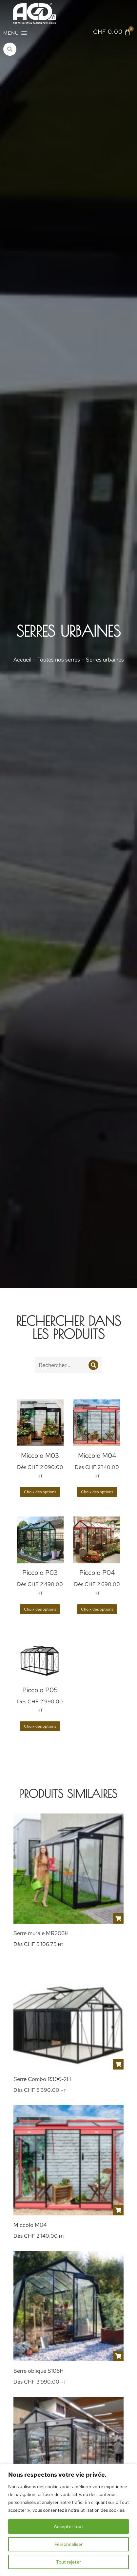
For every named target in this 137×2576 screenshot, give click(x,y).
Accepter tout (68, 2526)
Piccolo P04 (97, 1572)
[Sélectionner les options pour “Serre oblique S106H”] (118, 2356)
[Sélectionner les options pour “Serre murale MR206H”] (118, 1918)
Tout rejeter (68, 2562)
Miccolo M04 (97, 1455)
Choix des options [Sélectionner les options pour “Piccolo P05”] (40, 1726)
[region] (68, 2520)
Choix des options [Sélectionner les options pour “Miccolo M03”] (40, 1492)
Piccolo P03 (40, 1572)
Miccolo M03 (40, 1455)
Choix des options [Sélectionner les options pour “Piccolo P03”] (40, 1609)
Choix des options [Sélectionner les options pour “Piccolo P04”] (97, 1609)
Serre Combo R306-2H (42, 2079)
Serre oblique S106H (38, 2370)
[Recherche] (93, 1365)
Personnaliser (68, 2544)
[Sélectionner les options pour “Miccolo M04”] (118, 2210)
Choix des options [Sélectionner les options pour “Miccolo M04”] (97, 1492)
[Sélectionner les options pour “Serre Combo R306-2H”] (118, 2064)
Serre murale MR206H (40, 1933)
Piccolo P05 (40, 1690)
